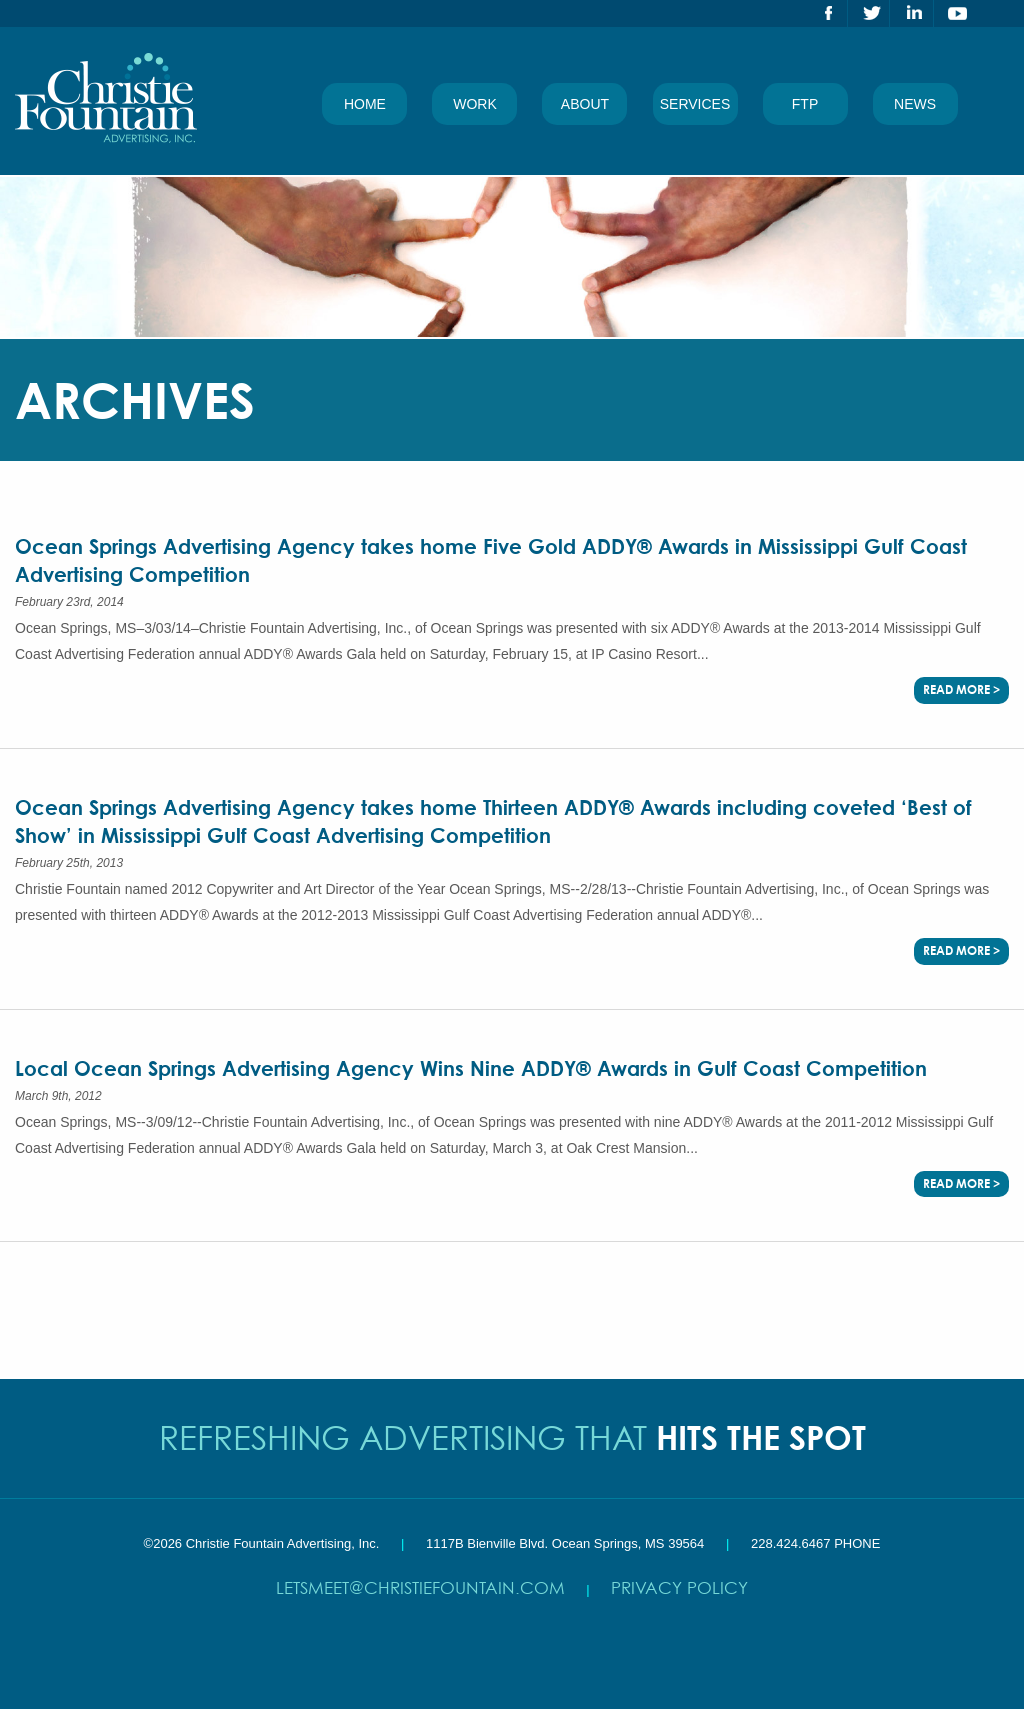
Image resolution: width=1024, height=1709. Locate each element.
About (585, 104)
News (915, 104)
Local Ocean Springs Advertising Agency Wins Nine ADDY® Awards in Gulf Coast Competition (471, 1068)
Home (365, 104)
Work (475, 104)
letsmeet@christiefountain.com (420, 1587)
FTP (805, 104)
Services (695, 104)
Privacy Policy (679, 1587)
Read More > (961, 689)
